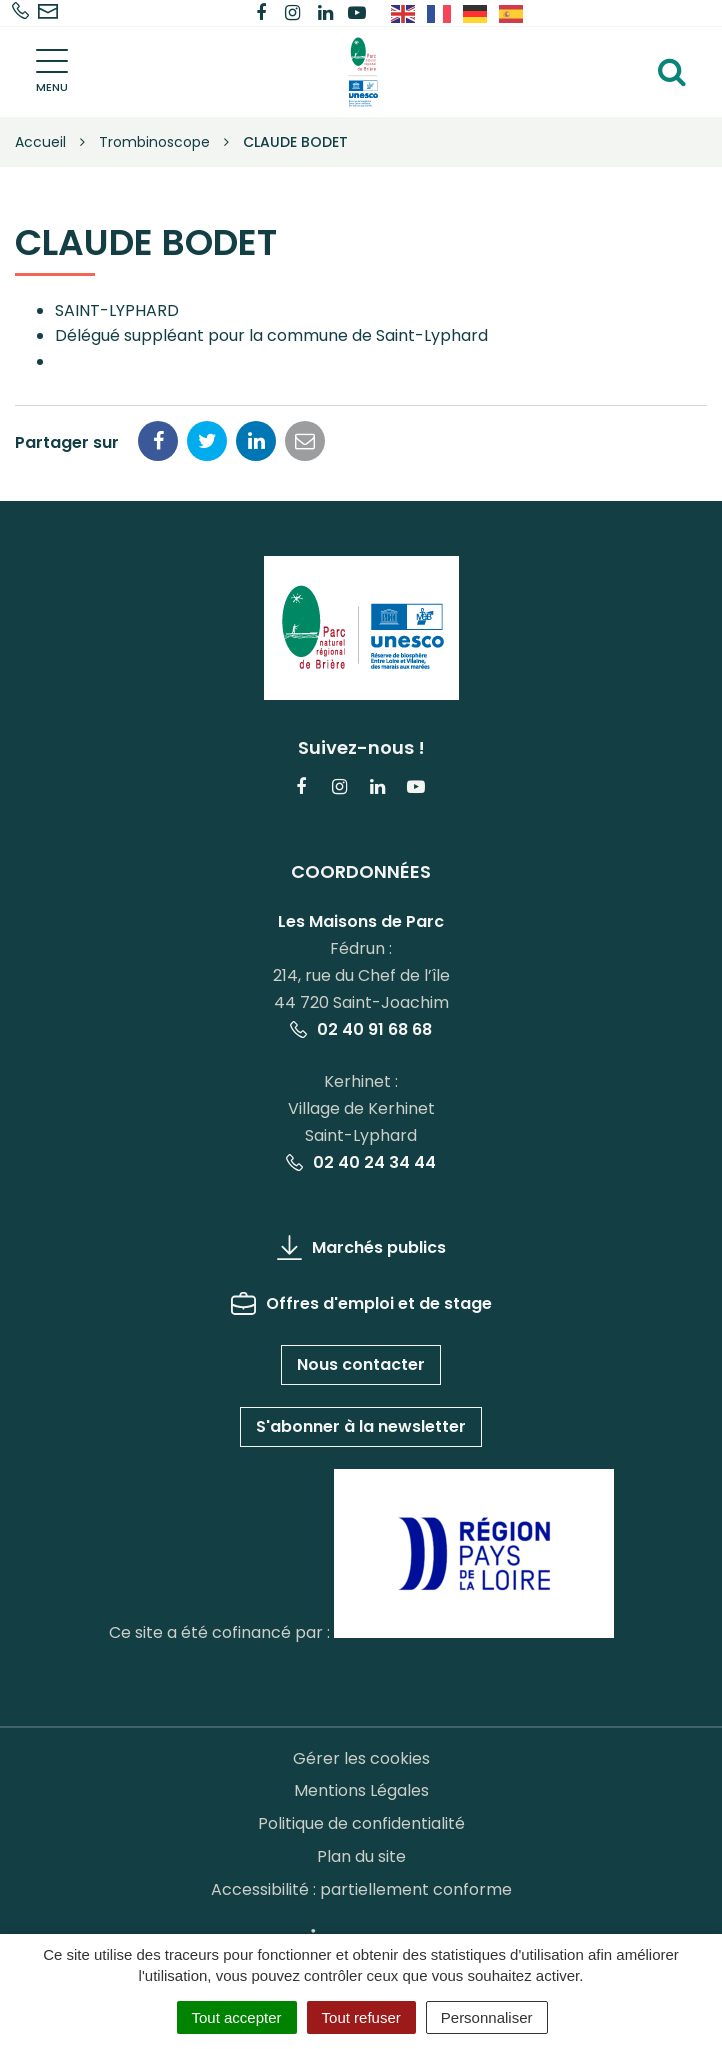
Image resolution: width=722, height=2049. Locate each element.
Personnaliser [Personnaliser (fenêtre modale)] (487, 2017)
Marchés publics (361, 1247)
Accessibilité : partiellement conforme (361, 1889)
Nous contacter (361, 1364)
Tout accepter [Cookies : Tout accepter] (237, 2017)
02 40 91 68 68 (361, 1029)
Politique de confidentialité (361, 1823)
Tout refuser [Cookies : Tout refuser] (361, 2017)
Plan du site (361, 1856)
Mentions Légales (361, 1790)
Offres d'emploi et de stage (361, 1303)
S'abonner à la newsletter (361, 1426)
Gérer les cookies (361, 1758)
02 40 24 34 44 (361, 1162)
